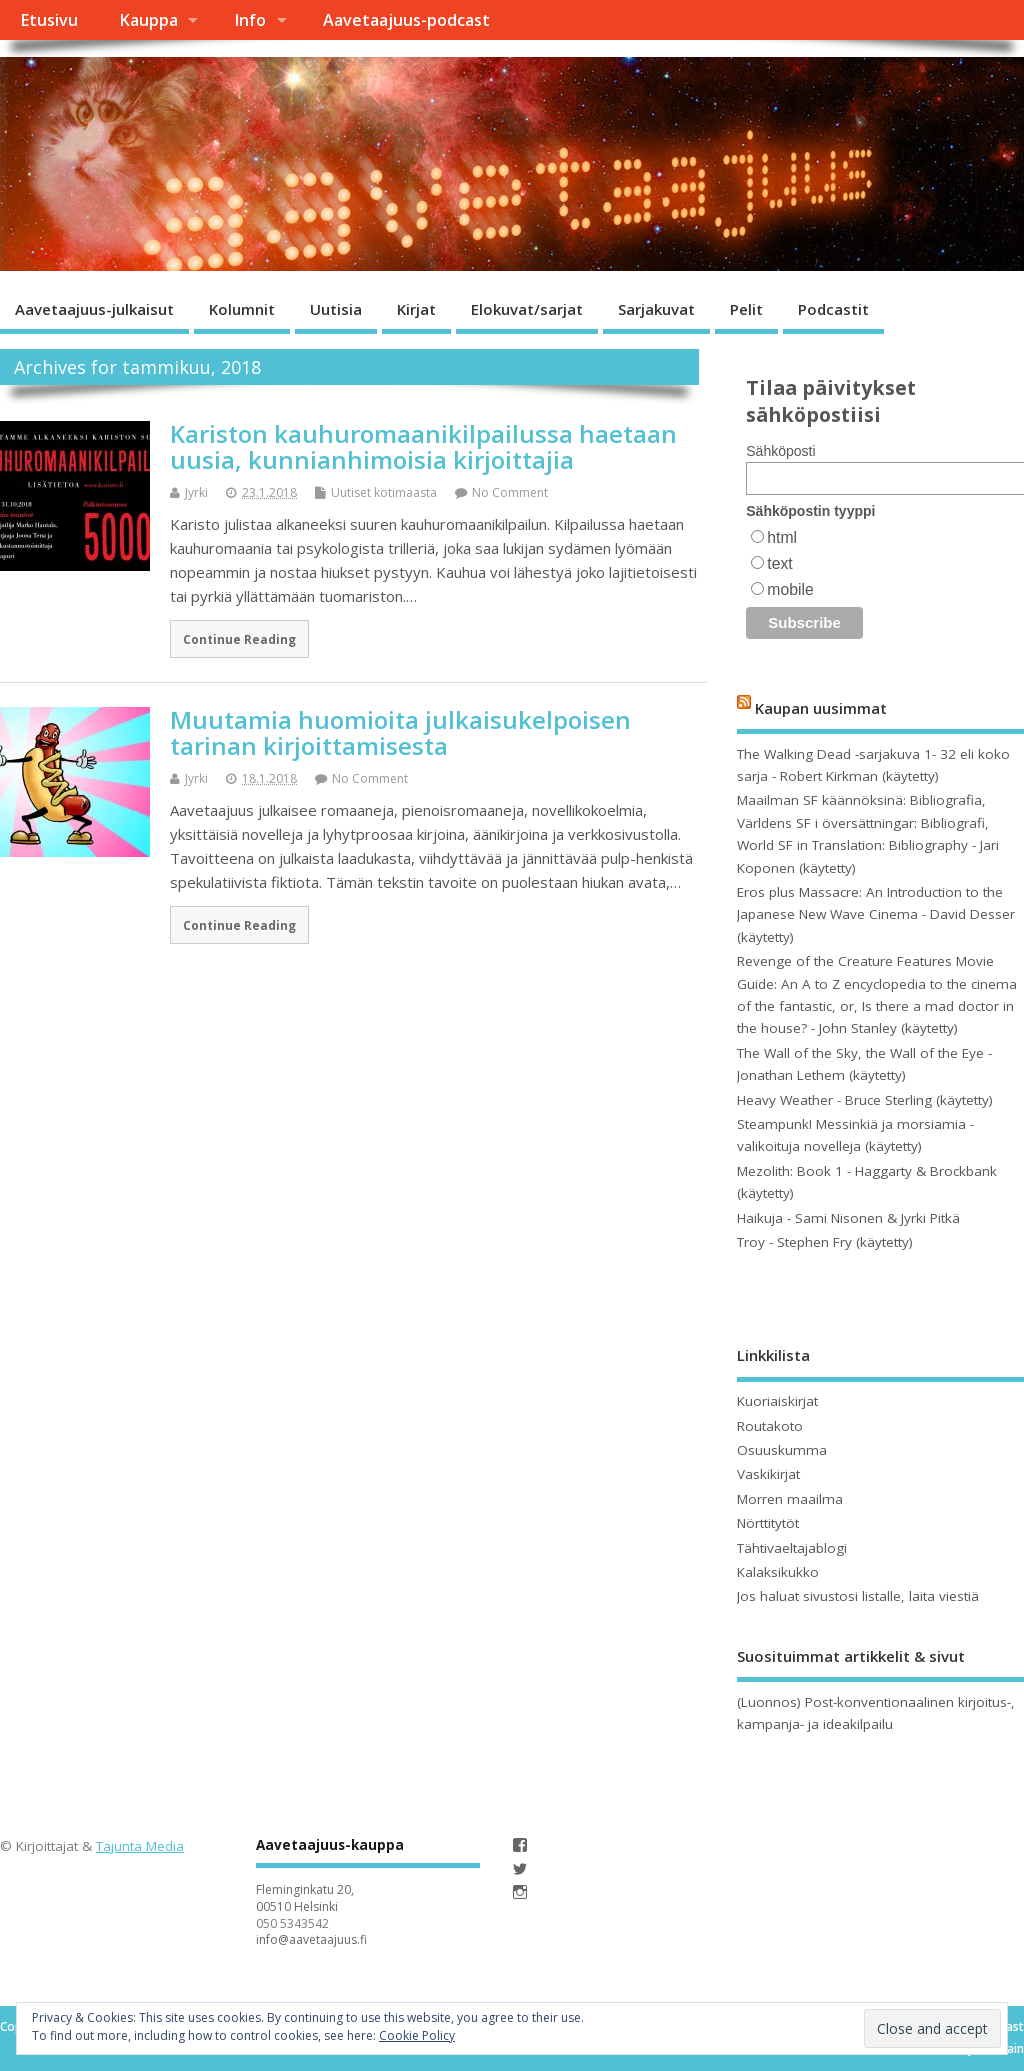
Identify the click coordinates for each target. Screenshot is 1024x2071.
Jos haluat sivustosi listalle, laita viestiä (858, 1596)
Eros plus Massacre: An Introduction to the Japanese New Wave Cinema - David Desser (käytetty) (876, 914)
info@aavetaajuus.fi (311, 1939)
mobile (790, 589)
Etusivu (49, 20)
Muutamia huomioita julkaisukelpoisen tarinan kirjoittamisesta (400, 732)
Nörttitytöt (768, 1523)
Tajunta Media (140, 1846)
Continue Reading (239, 639)
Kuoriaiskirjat (777, 1401)
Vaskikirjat (768, 1474)
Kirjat (416, 309)
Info (250, 20)
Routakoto (770, 1426)
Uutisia (336, 309)
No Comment (510, 492)
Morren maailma (790, 1499)
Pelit (746, 309)
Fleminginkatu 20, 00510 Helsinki (305, 1898)
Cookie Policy (417, 2035)
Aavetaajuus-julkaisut (94, 309)
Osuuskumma (782, 1450)
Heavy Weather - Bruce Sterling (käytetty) (865, 1100)
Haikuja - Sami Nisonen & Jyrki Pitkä (848, 1218)
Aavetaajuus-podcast (406, 20)
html (782, 537)
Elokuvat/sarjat (527, 309)
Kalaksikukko (778, 1572)
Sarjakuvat (656, 309)
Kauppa (148, 20)
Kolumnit (242, 309)
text (779, 563)
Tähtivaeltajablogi (792, 1548)
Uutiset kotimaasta (384, 492)
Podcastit (833, 309)
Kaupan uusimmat (821, 708)
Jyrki (196, 492)
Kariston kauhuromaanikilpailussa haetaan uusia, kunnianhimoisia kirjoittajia (423, 446)
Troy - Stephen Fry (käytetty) (825, 1242)
